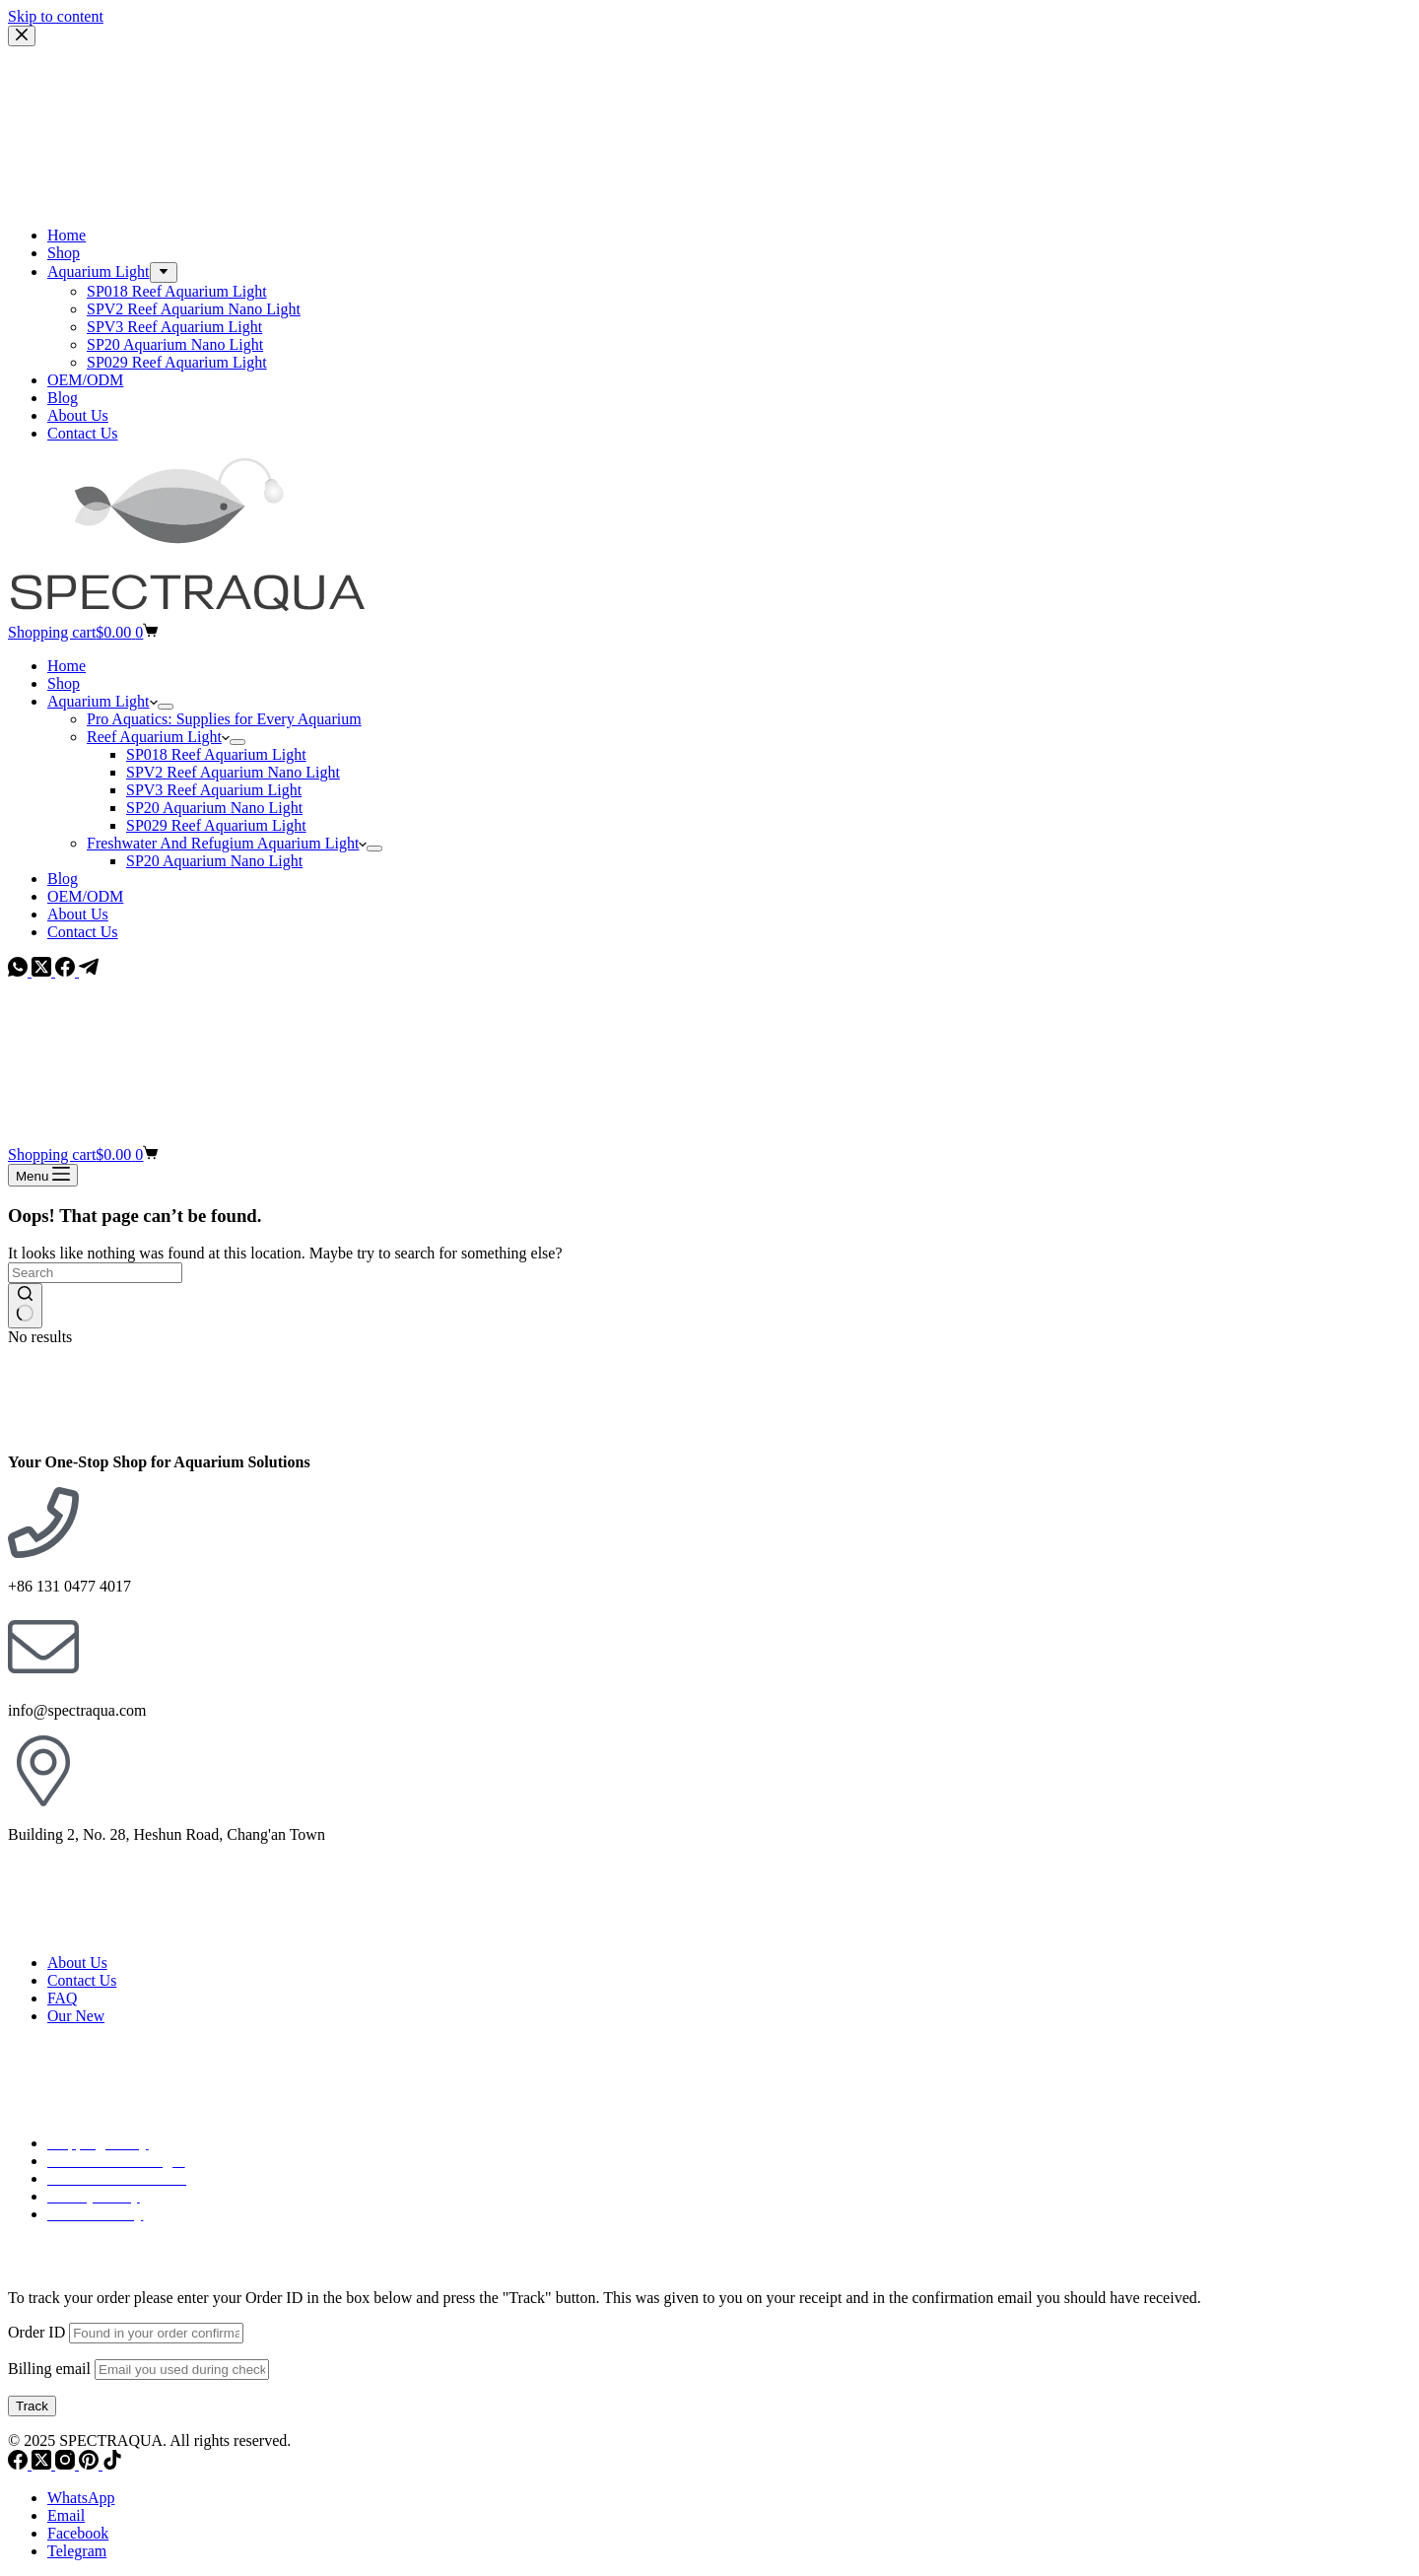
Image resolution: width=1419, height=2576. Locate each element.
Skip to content (55, 16)
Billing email (49, 2368)
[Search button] (25, 1305)
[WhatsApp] (20, 971)
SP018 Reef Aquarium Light (216, 754)
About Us (77, 914)
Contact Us (82, 931)
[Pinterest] (90, 2464)
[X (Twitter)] (43, 971)
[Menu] (43, 1175)
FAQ (62, 1998)
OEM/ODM (85, 896)
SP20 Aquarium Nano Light (214, 807)
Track (32, 2406)
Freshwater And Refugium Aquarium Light (227, 843)
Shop (63, 683)
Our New (75, 2015)
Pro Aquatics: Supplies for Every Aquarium (224, 719)
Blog (62, 878)
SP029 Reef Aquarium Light (216, 825)
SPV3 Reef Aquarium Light (214, 789)
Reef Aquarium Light (158, 736)
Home (66, 665)
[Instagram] (67, 2464)
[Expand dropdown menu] (165, 707)
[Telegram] (89, 971)
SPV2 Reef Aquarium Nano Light (233, 772)
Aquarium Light (102, 701)
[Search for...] (95, 1272)
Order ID (36, 2332)
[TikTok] (112, 2464)
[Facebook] (67, 971)
